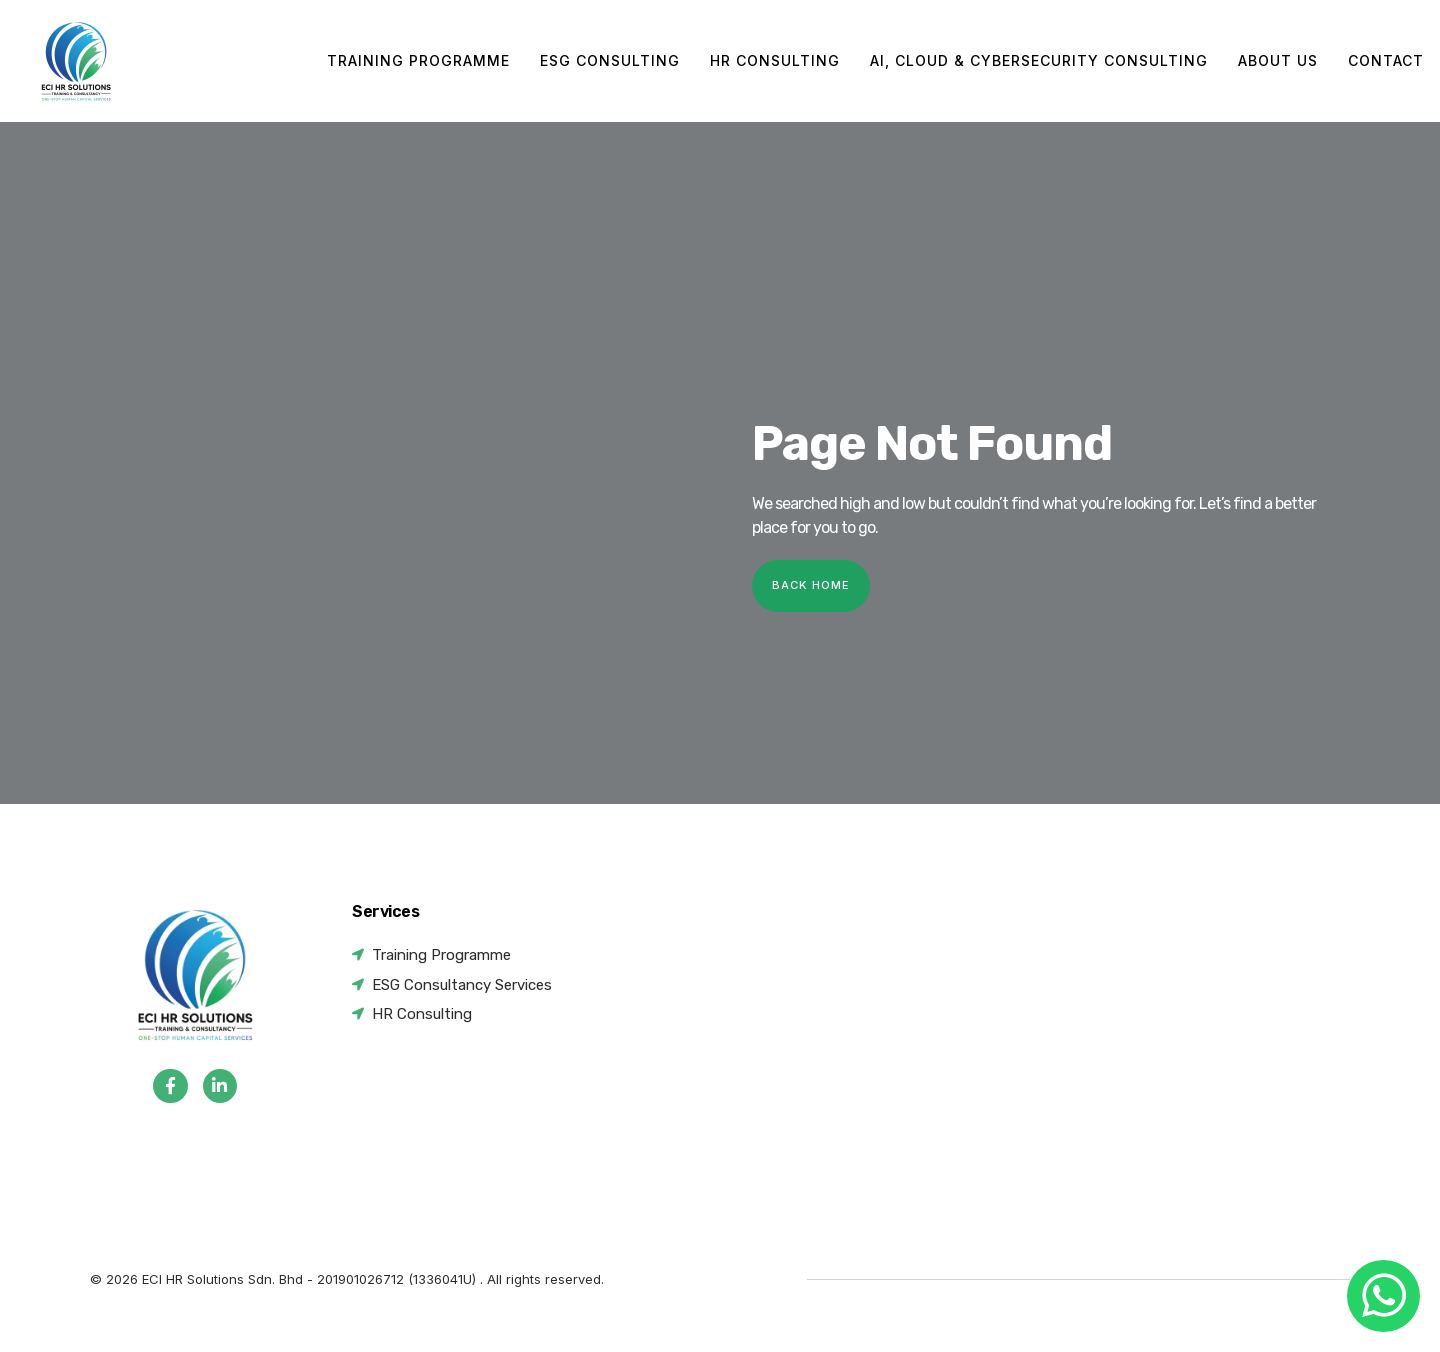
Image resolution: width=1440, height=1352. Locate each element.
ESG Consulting (610, 60)
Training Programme (418, 60)
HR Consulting (775, 60)
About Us (1278, 60)
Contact (1386, 60)
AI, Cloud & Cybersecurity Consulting (1039, 60)
